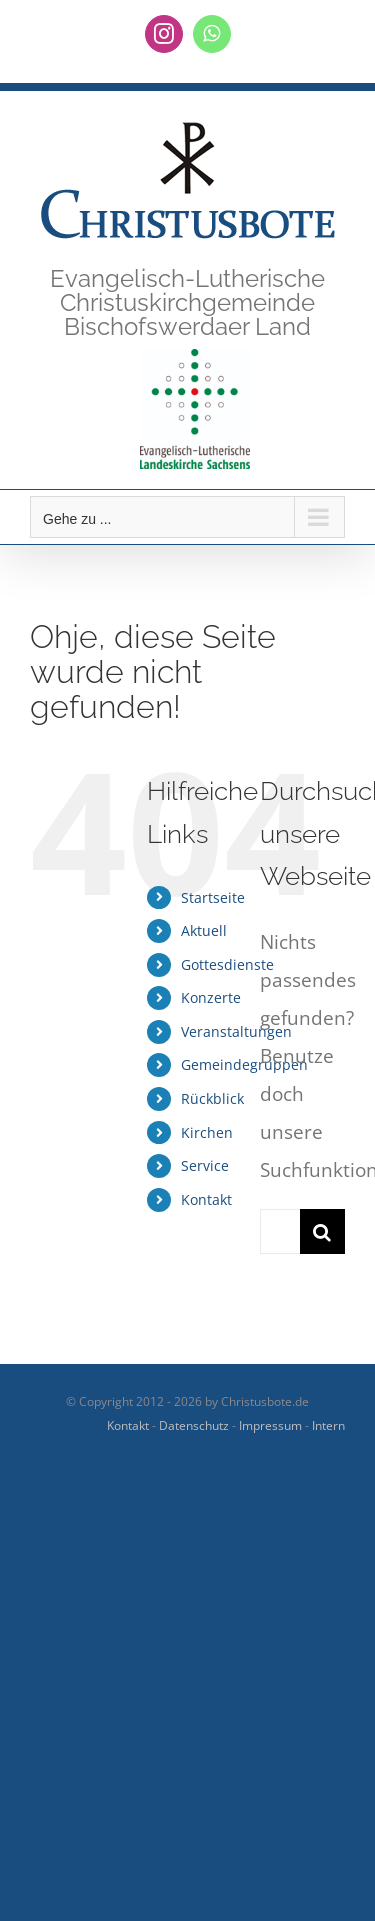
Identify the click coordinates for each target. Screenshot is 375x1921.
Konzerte (211, 997)
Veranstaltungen (236, 1031)
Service (205, 1165)
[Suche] (322, 1231)
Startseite (213, 897)
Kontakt (206, 1199)
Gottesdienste (227, 964)
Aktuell (204, 930)
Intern (328, 1425)
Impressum (270, 1425)
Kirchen (207, 1132)
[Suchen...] (280, 1231)
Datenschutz (194, 1425)
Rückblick (212, 1098)
